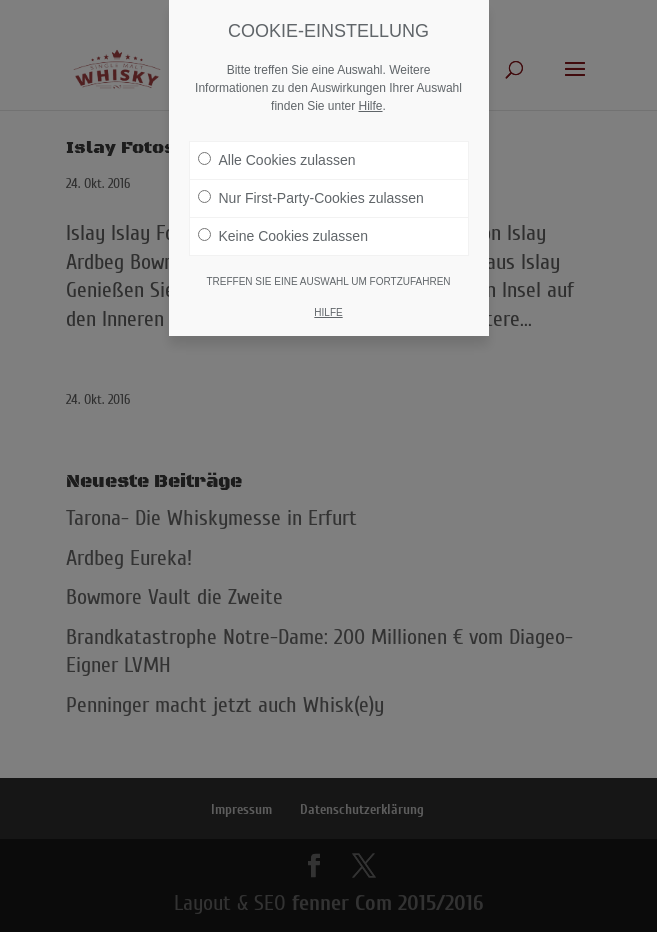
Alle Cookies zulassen (277, 160)
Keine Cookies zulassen (283, 236)
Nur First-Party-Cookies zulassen (311, 198)
